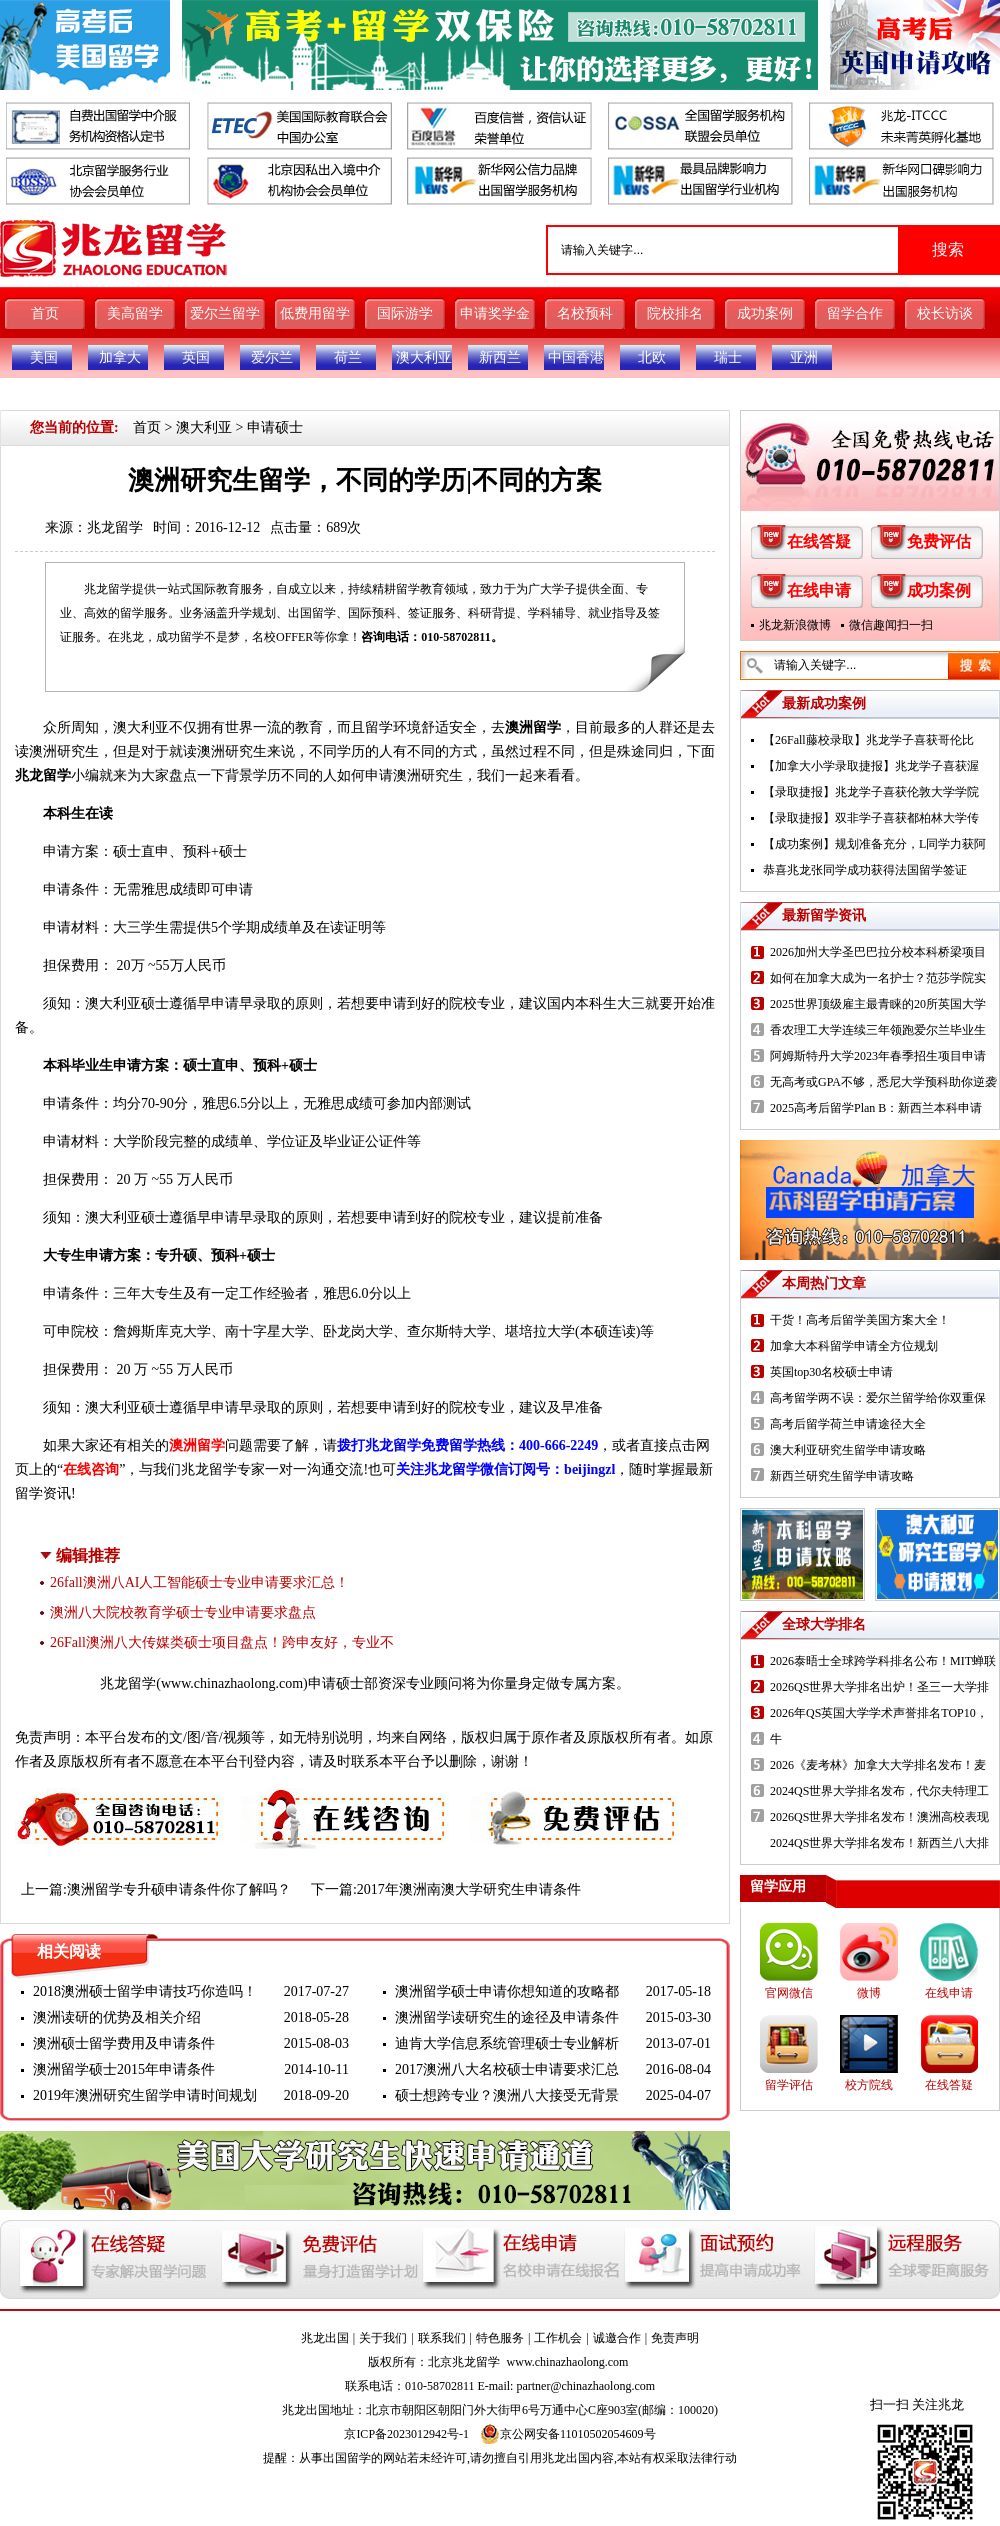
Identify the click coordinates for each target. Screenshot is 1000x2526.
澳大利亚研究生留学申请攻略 (848, 1450)
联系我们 (442, 2338)
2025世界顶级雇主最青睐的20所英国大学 (878, 1004)
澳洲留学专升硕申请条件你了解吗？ (179, 1889)
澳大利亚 (424, 357)
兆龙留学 (115, 527)
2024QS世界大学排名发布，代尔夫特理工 (879, 1791)
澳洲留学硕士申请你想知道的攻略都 (507, 1991)
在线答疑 (819, 541)
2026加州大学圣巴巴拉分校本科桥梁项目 (878, 952)
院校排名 (675, 313)
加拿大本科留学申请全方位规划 (854, 1346)
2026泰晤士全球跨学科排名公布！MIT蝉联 (883, 1661)
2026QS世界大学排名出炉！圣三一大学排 (879, 1687)
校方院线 (869, 2085)
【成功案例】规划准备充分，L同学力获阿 (874, 844)
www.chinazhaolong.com (232, 1683)
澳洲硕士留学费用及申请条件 (124, 2043)
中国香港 (576, 357)
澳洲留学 (533, 727)
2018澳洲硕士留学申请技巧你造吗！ (145, 1991)
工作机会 (558, 2338)
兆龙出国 (325, 2338)
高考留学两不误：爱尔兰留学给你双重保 (878, 1398)
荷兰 (348, 357)
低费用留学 (315, 313)
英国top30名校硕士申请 (831, 1372)
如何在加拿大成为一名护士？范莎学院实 (878, 978)
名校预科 (585, 313)
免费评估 (939, 541)
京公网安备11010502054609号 (568, 2434)
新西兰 (500, 357)
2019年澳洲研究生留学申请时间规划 (145, 2095)
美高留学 (135, 313)
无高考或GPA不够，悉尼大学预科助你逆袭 (883, 1082)
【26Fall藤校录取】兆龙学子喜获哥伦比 (868, 740)
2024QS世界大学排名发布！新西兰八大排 (879, 1843)
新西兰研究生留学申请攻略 (842, 1476)
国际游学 (405, 313)
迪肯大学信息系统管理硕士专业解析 (507, 2043)
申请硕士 (275, 427)
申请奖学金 (495, 313)
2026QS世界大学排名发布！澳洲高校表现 (879, 1817)
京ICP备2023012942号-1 (406, 2434)
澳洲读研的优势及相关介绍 (117, 2017)
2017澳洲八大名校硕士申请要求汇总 (507, 2069)
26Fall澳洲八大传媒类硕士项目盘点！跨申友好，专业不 (222, 1642)
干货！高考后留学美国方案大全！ (860, 1320)
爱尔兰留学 (225, 313)
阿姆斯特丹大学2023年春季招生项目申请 (878, 1056)
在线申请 (819, 590)
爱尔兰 (272, 357)
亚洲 (804, 357)
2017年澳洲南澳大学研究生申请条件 (469, 1889)
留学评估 (789, 2085)
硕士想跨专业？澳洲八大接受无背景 (507, 2095)
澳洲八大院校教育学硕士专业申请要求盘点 (183, 1612)
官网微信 (789, 1993)
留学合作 (855, 313)
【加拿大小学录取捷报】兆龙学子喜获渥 (871, 766)
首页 (45, 313)
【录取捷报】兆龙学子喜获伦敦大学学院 (871, 792)
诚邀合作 (617, 2338)
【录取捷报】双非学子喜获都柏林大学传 (871, 818)
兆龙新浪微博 (795, 625)
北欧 (652, 357)
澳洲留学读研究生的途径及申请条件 (507, 2017)
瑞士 (728, 357)
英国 (196, 357)
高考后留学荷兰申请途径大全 (848, 1424)
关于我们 (383, 2338)
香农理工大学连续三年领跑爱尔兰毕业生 (878, 1030)
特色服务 (500, 2338)
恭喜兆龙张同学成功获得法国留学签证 (865, 870)
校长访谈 (945, 313)
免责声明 (675, 2338)
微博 (869, 1993)
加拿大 (120, 357)
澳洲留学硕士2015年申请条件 (124, 2069)
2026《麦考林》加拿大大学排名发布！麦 (878, 1765)
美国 (44, 357)
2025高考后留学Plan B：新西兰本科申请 (876, 1108)
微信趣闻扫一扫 (891, 625)
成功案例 (765, 313)
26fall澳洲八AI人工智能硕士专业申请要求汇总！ (199, 1582)
